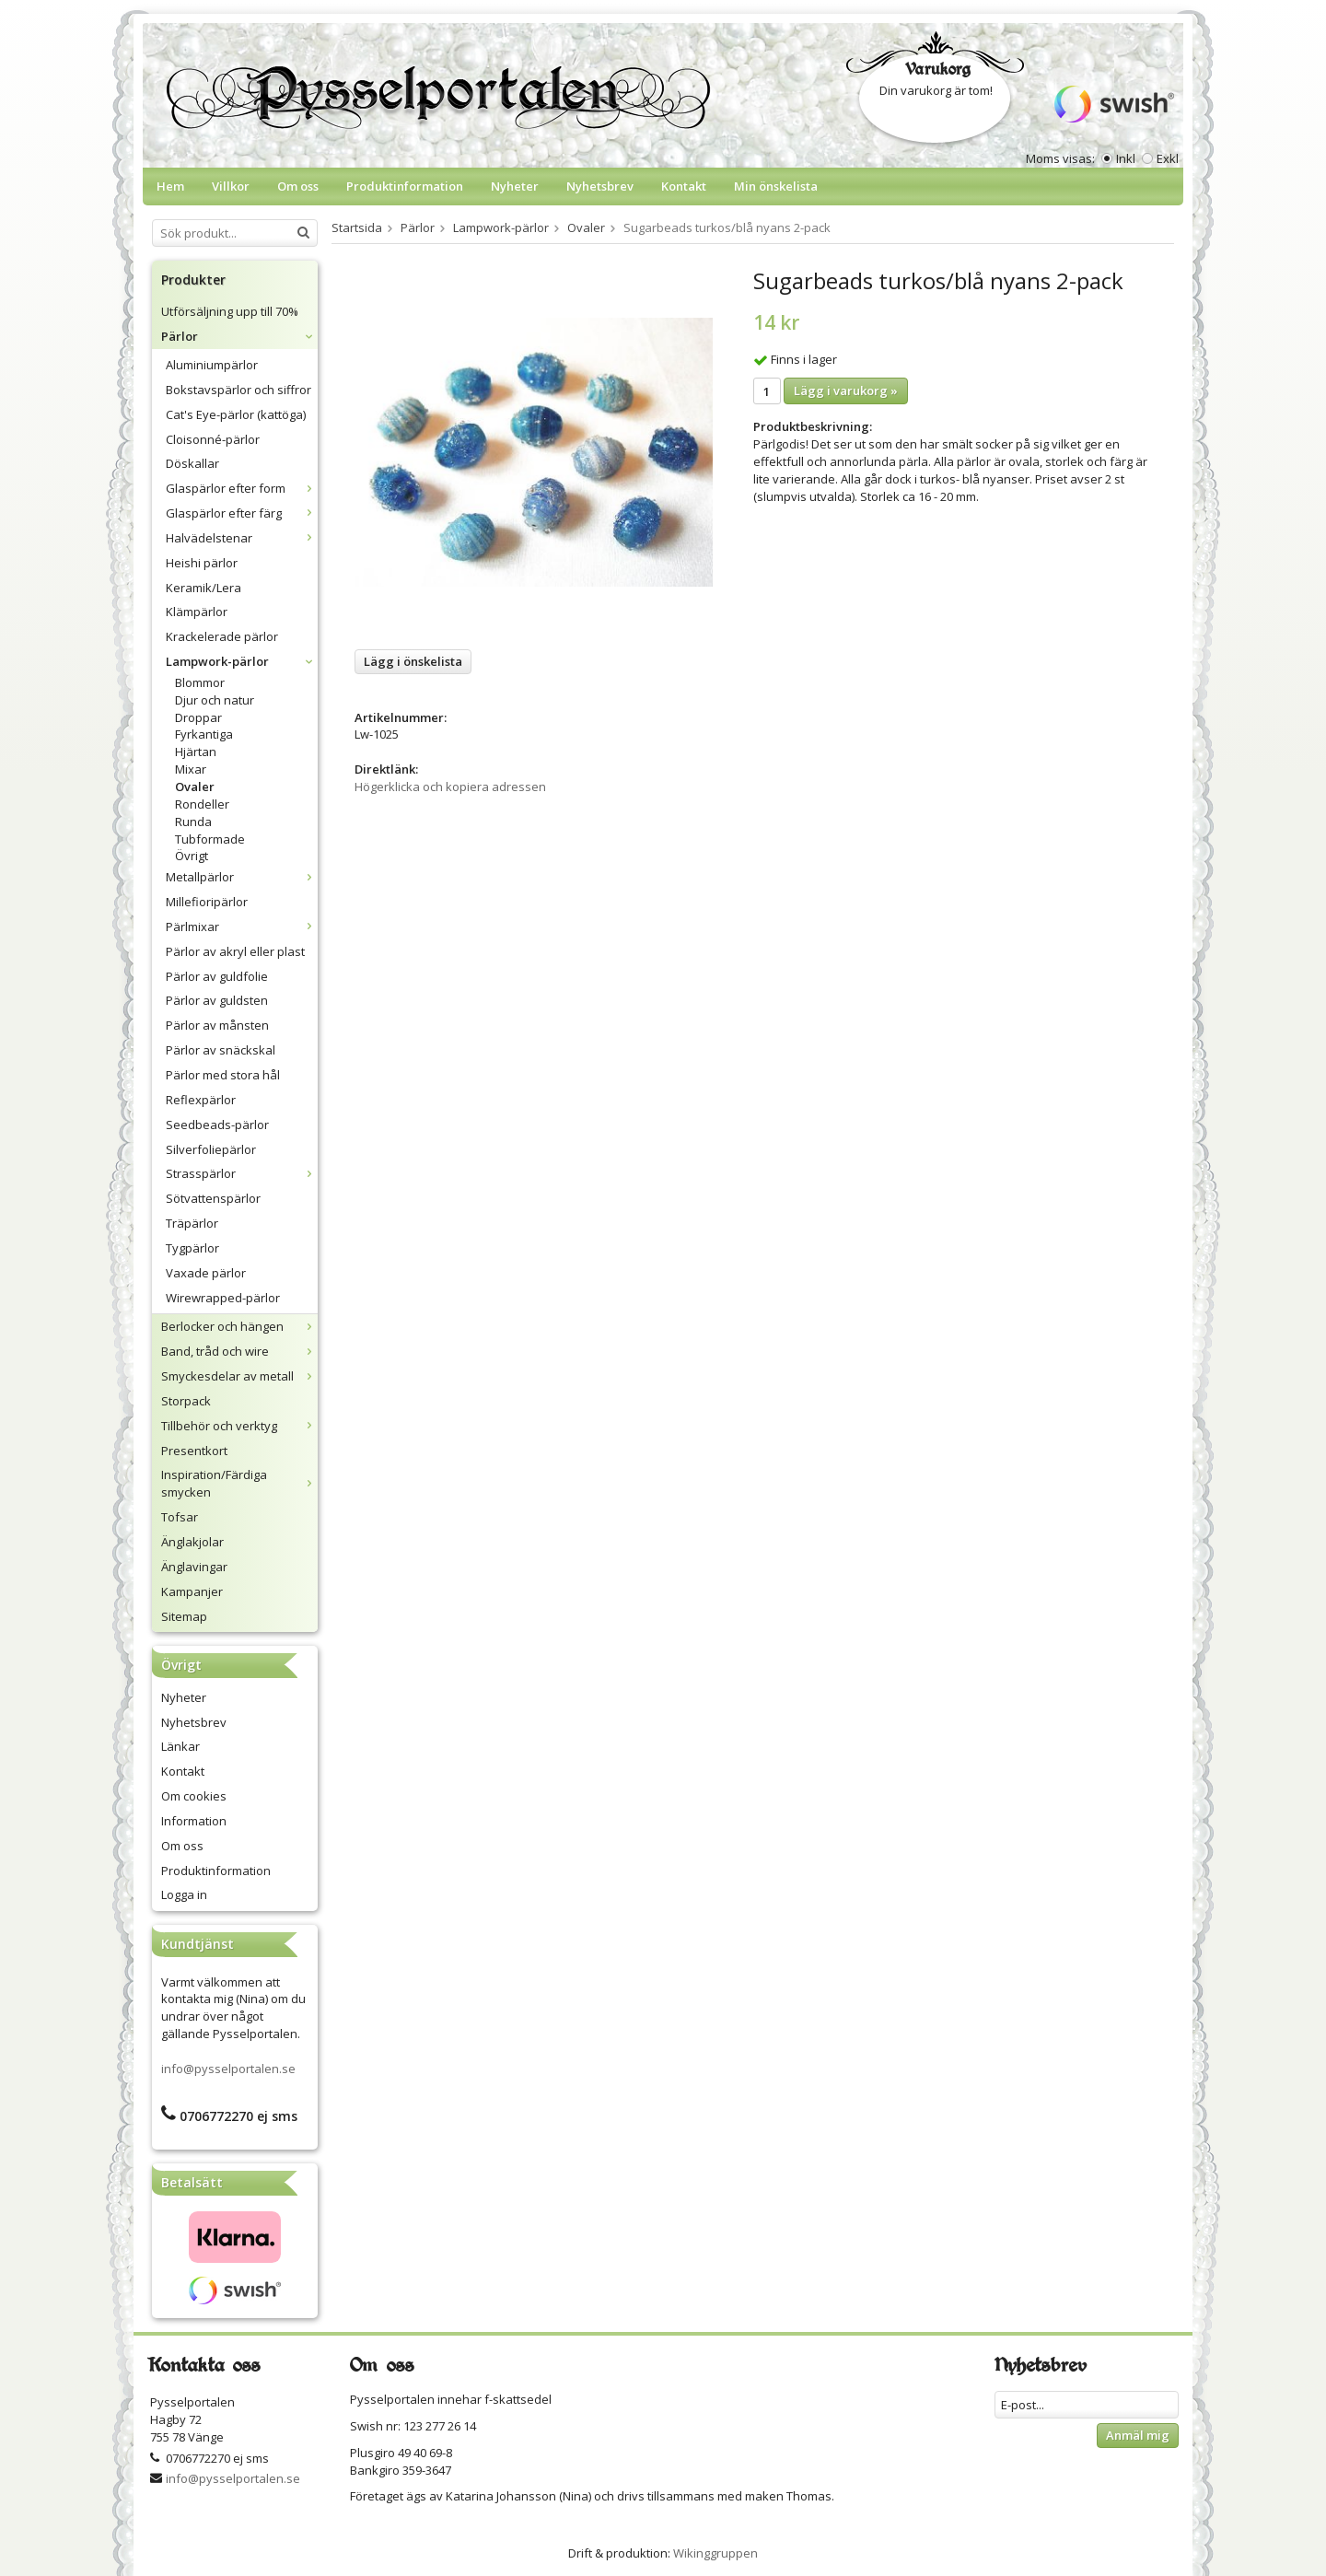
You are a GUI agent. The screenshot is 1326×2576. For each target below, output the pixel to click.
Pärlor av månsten (217, 1025)
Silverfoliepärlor (211, 1149)
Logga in (184, 1894)
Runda (193, 821)
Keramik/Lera (203, 587)
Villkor (231, 186)
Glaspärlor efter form (242, 488)
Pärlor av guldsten (217, 1000)
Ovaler (195, 786)
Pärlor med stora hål (223, 1075)
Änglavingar (194, 1566)
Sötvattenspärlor (213, 1198)
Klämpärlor (196, 611)
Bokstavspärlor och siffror (238, 389)
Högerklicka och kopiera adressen (450, 786)
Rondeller (202, 804)
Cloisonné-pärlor (213, 439)
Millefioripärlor (207, 901)
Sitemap (184, 1616)
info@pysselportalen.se (228, 2068)
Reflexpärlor (201, 1099)
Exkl (1168, 158)
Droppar (198, 717)
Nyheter (515, 186)
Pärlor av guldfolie (217, 976)
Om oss (298, 186)
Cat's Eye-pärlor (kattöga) (236, 414)
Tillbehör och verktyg (239, 1425)
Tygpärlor (192, 1248)
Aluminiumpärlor (212, 364)
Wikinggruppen (715, 2553)
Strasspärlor (242, 1173)
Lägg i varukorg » (846, 390)
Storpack (186, 1401)
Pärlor (239, 336)
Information (194, 1821)
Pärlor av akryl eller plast (235, 951)
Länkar (180, 1746)
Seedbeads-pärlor (217, 1124)
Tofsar (179, 1517)
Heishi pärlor (202, 562)
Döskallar (192, 463)
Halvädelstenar (242, 538)
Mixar (190, 769)
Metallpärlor (242, 876)
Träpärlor (192, 1223)
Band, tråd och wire (239, 1351)
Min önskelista (776, 186)
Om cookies (194, 1796)
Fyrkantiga (204, 734)
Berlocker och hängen (239, 1326)
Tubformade (210, 839)
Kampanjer (192, 1591)
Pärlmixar (242, 926)
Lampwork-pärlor (242, 661)
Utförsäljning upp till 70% (229, 311)
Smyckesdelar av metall (239, 1376)
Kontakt (683, 186)
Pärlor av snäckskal (220, 1050)
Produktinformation (404, 186)
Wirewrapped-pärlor (223, 1297)
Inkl (1125, 158)
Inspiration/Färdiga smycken (239, 1483)
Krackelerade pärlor (222, 636)
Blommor (200, 682)
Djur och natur (214, 700)
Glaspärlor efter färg (242, 513)
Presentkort (194, 1450)
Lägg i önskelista (413, 661)
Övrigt (191, 855)
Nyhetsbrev (600, 186)
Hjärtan (195, 751)
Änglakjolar (192, 1541)
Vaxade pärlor (206, 1273)
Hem (170, 186)
